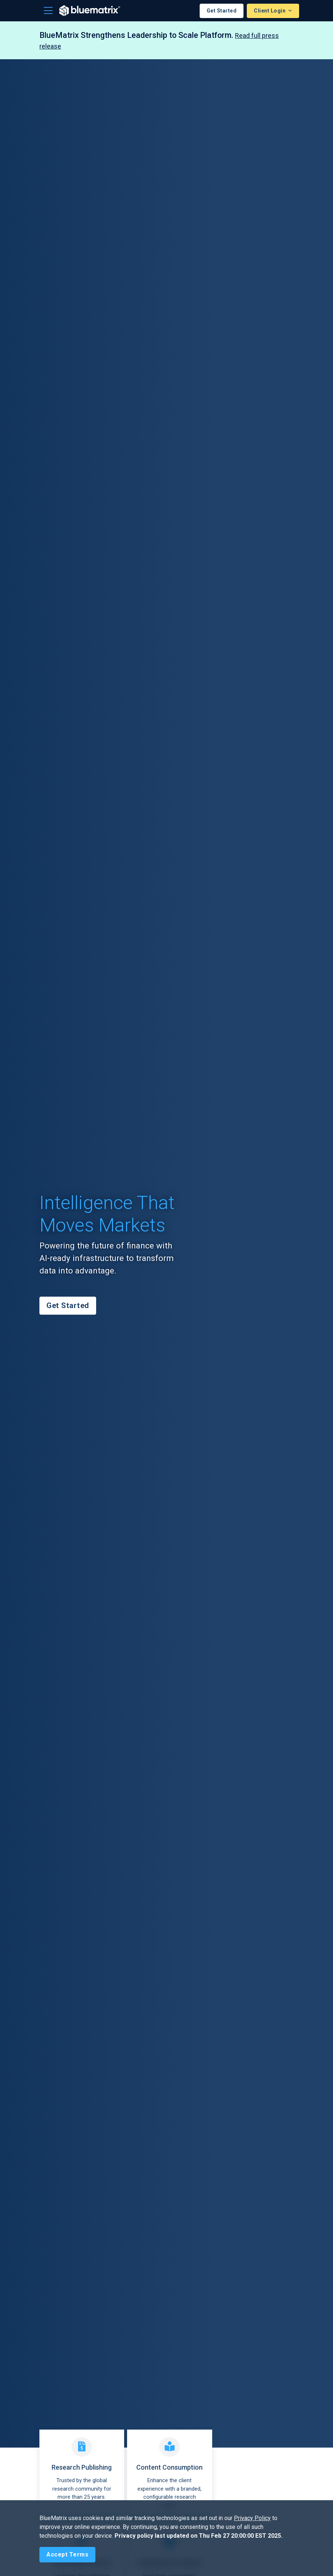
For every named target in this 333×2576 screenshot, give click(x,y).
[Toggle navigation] (48, 11)
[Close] (67, 2554)
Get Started (222, 11)
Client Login (270, 11)
